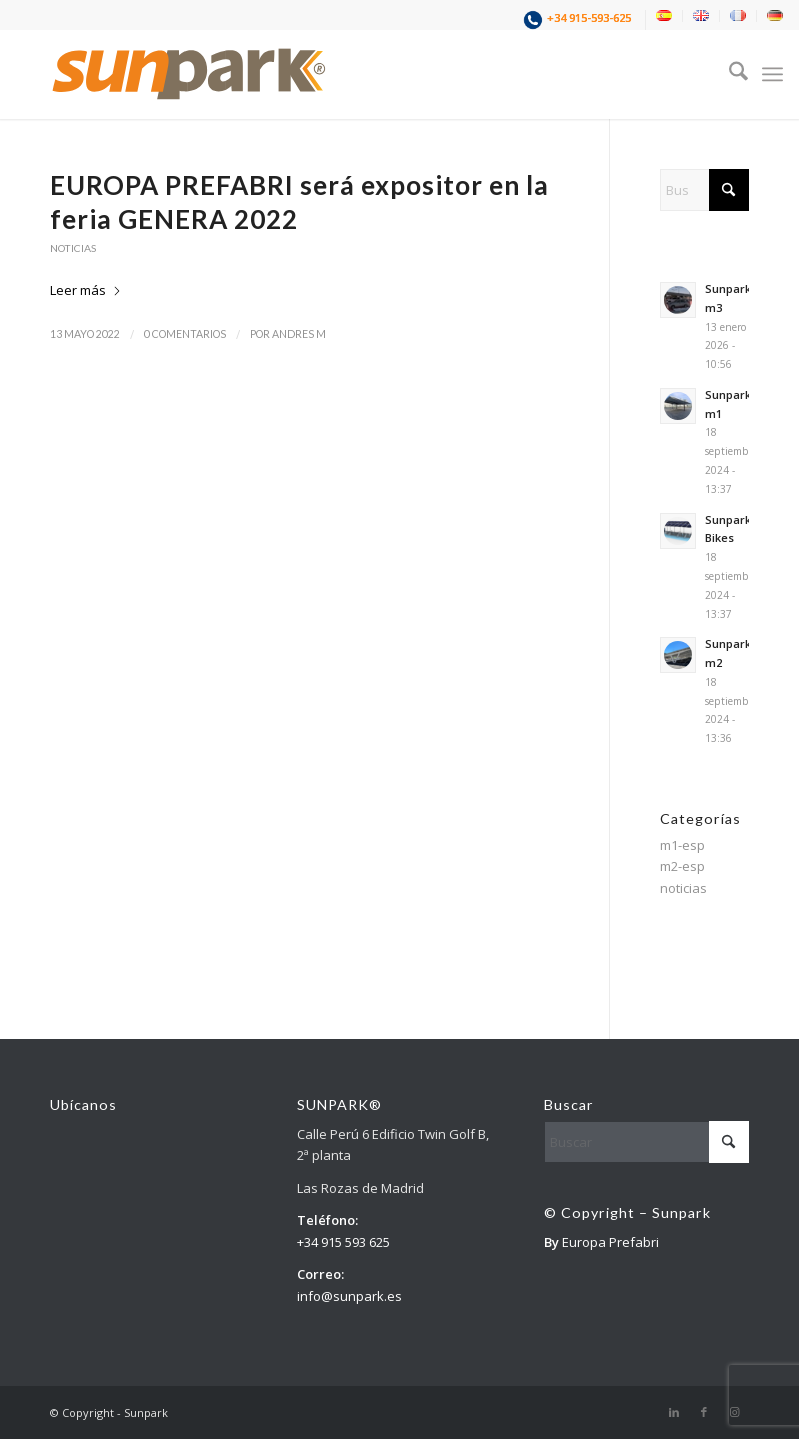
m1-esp (682, 845)
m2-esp (682, 866)
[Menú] (772, 74)
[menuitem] (579, 20)
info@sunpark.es (349, 1296)
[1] (189, 74)
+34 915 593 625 (343, 1242)
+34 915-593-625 (589, 17)
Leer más (86, 290)
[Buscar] (728, 74)
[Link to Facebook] (704, 1412)
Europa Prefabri (610, 1242)
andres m (299, 334)
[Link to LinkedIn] (674, 1412)
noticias (73, 248)
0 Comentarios (185, 334)
